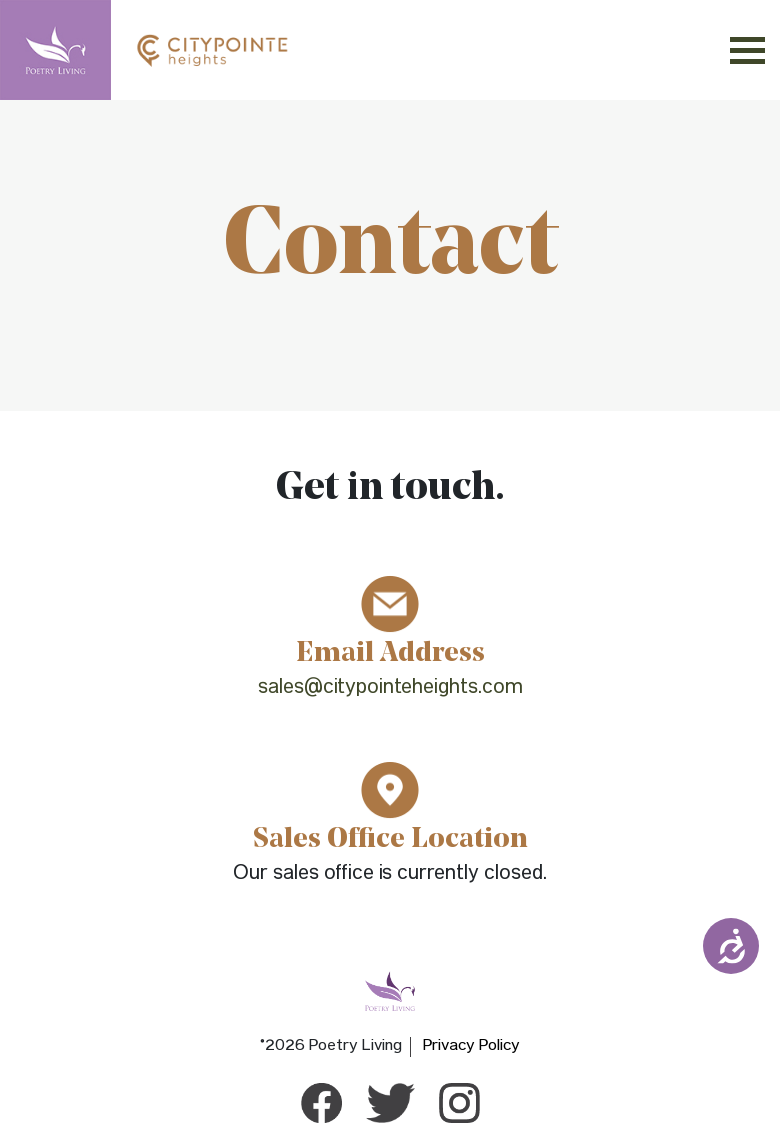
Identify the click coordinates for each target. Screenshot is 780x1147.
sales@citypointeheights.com (390, 689)
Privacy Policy (471, 1047)
